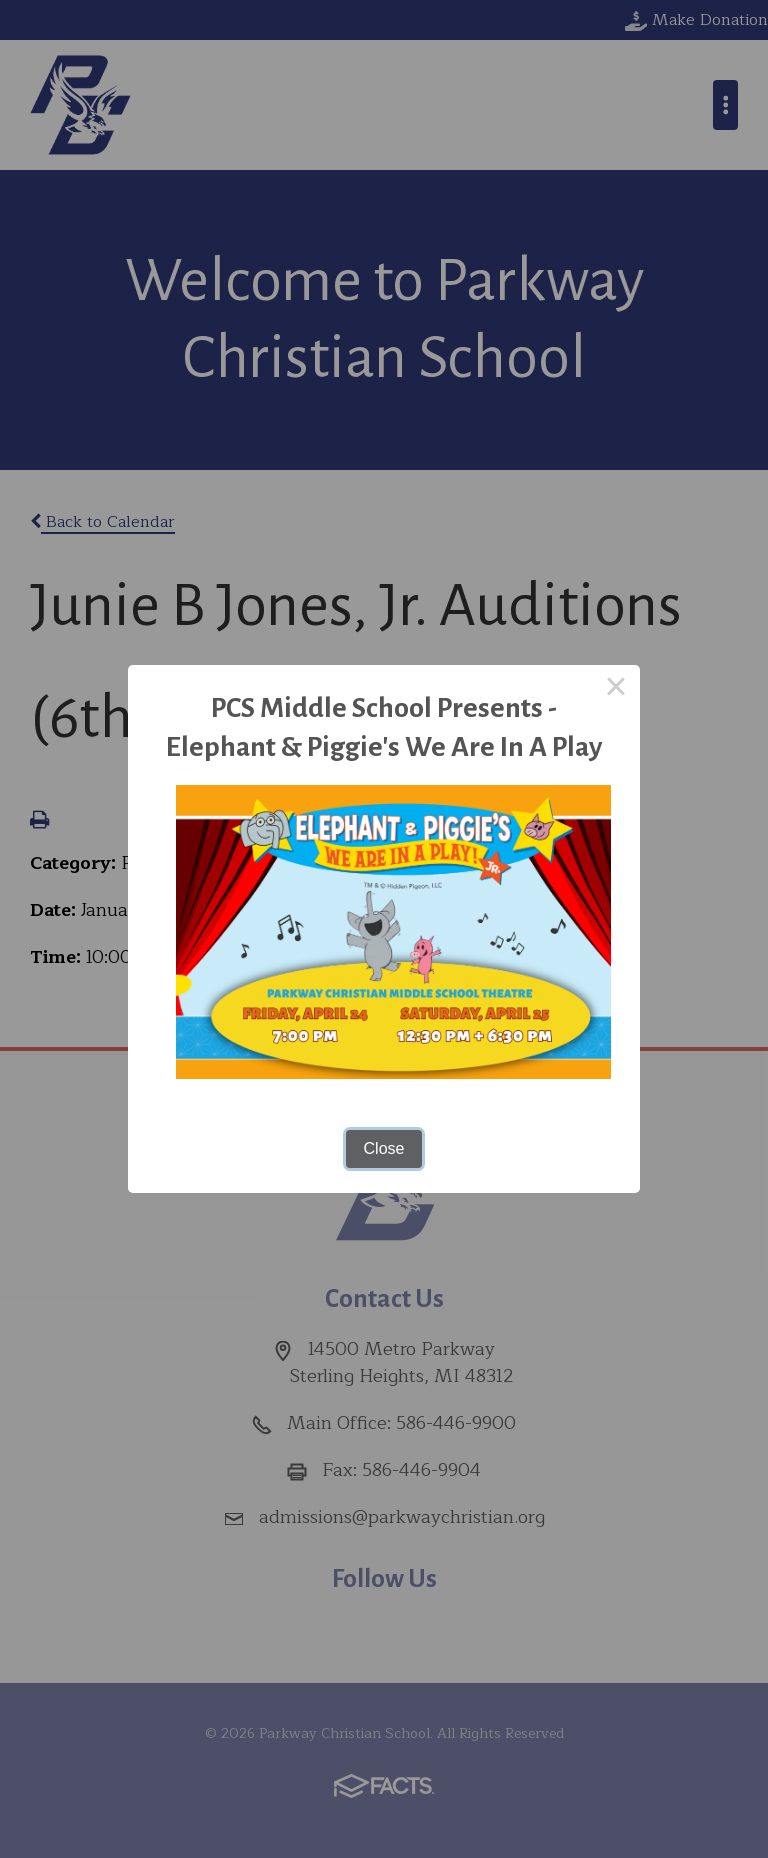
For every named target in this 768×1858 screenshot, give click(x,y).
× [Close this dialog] (616, 689)
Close (384, 1148)
